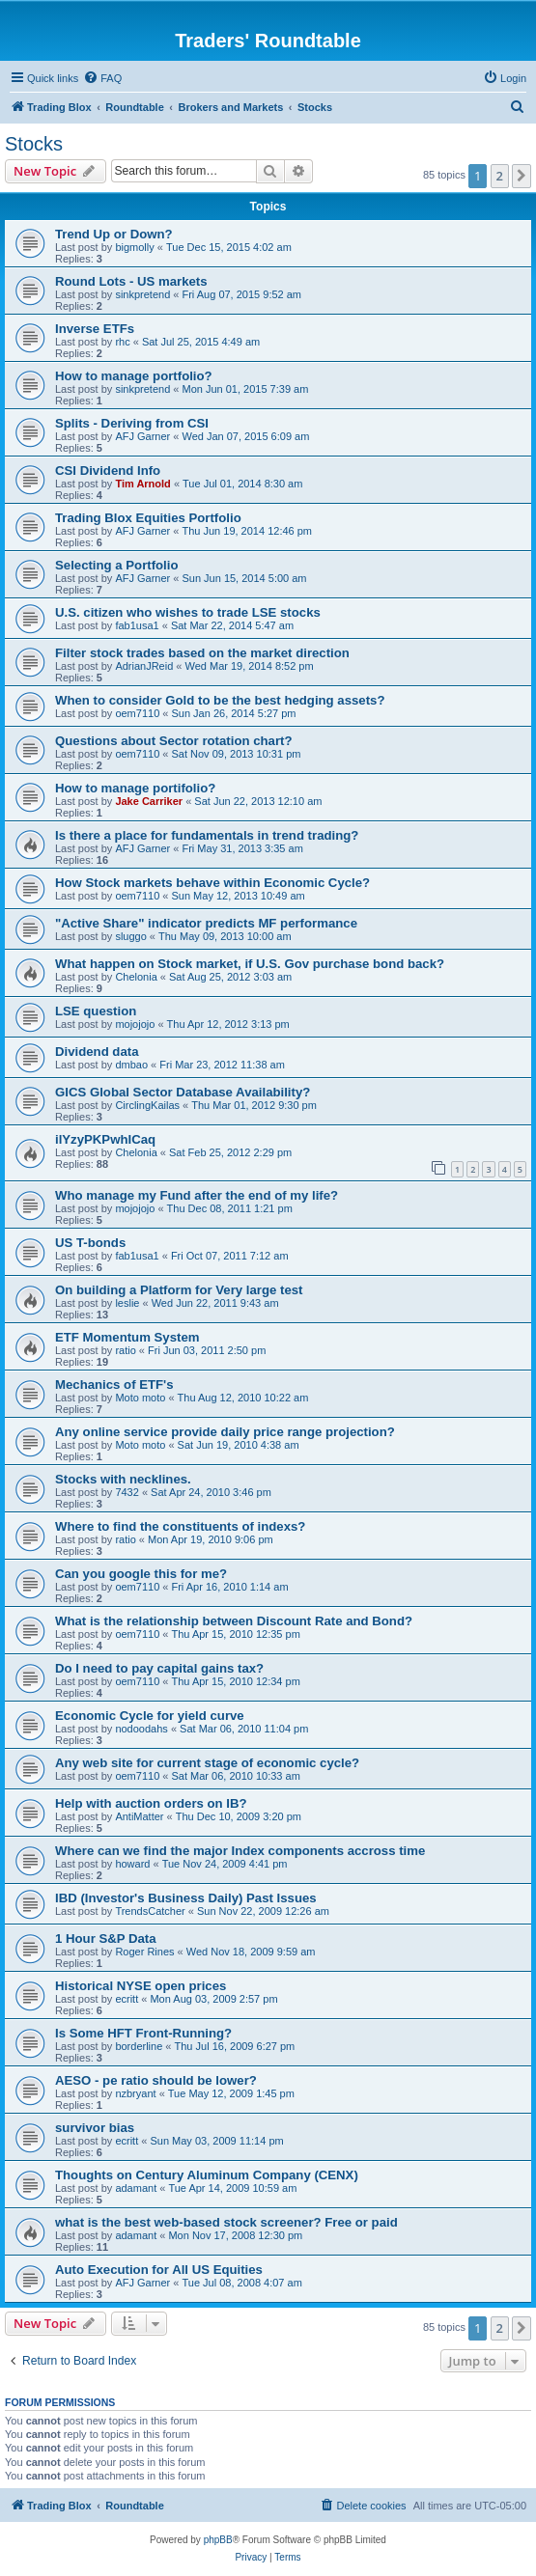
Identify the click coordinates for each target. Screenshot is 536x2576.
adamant (135, 2188)
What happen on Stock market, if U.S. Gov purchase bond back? (249, 963)
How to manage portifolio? (135, 788)
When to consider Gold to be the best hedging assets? (219, 700)
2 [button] (499, 175)
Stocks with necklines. (123, 1479)
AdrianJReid (144, 666)
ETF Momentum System (127, 1337)
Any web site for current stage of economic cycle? (207, 1763)
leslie (127, 1303)
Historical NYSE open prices (140, 1986)
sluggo (130, 936)
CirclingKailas (147, 1105)
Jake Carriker (149, 801)
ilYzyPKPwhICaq (105, 1139)
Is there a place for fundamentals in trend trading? (206, 835)
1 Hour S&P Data (105, 1938)
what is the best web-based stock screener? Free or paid (226, 2222)
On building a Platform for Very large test (178, 1290)
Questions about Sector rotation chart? (173, 741)
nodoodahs (141, 1728)
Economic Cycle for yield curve (149, 1715)
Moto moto (140, 1397)
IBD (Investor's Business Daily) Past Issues (186, 1898)
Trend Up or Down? (114, 234)
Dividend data (96, 1051)
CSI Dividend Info (107, 470)
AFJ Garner (142, 436)
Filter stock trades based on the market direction (202, 653)
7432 (126, 1492)
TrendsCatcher (149, 1911)
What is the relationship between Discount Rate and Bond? (233, 1621)
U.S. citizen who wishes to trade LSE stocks (188, 612)
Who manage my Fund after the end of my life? (196, 1195)
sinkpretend (142, 294)
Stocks (34, 143)
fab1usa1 (136, 625)
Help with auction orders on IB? (151, 1803)
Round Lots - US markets (131, 281)
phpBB (218, 2539)
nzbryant (135, 2093)
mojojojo (135, 1024)
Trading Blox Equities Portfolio (148, 518)
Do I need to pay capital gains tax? (159, 1668)
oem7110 (137, 713)
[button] (521, 175)
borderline (138, 2046)
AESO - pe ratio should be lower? (156, 2080)
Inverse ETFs (94, 328)
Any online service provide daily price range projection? (225, 1432)
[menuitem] (102, 78)
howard (132, 1864)
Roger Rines (144, 1951)
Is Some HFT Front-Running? (143, 2033)
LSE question (95, 1011)
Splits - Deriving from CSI (132, 423)
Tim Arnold (142, 483)
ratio (125, 1350)
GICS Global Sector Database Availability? (182, 1092)
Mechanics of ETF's (114, 1384)
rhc (122, 341)
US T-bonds (90, 1242)
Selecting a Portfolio (117, 565)
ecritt (126, 1999)
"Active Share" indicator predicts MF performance (206, 923)
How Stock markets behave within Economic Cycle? (212, 882)
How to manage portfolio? (133, 376)
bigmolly (134, 247)
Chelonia (135, 977)
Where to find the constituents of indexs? (180, 1526)
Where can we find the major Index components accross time (240, 1850)
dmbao (131, 1064)
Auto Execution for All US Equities (159, 2269)
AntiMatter (139, 1816)
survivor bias (94, 2127)
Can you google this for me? (141, 1573)
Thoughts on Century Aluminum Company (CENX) (206, 2175)
